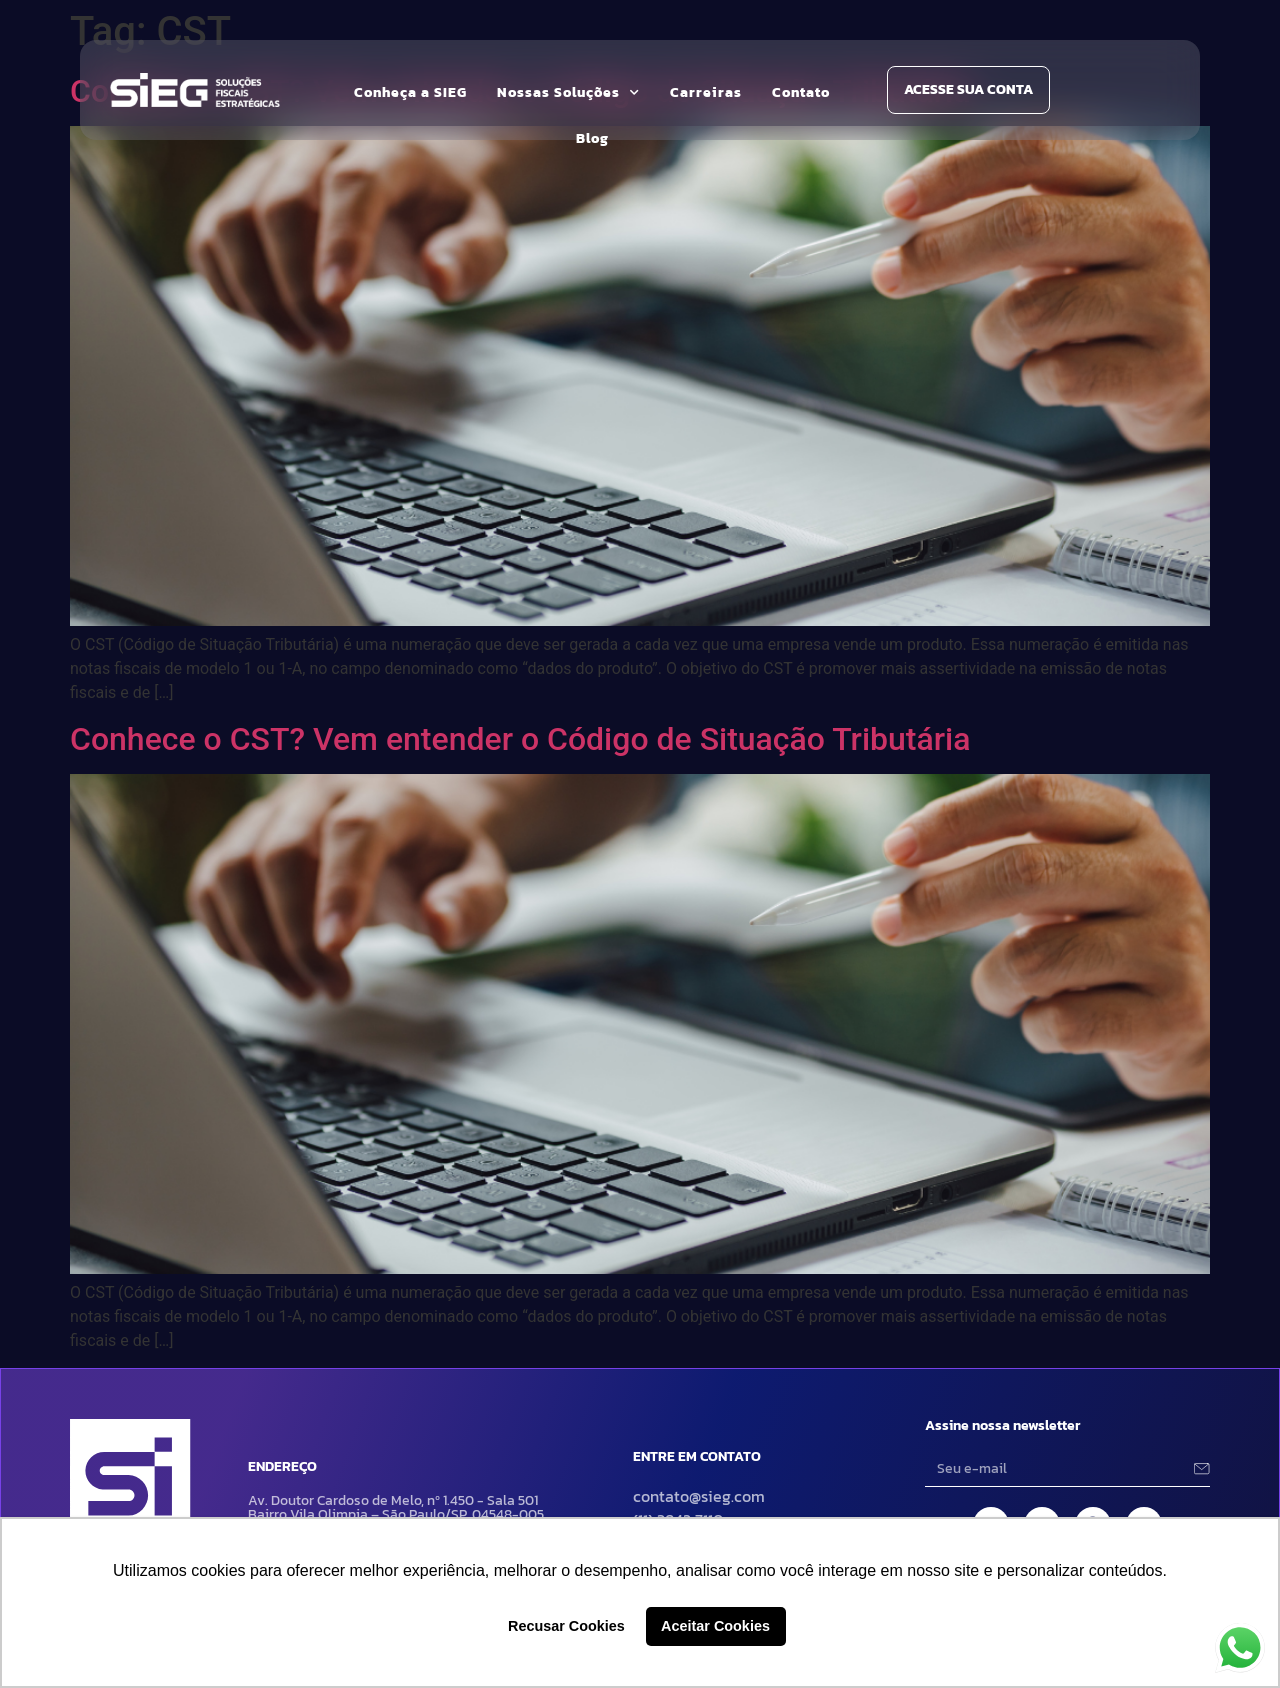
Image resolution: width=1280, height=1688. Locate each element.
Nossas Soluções (568, 93)
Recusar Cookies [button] (566, 1626)
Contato (801, 92)
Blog (592, 138)
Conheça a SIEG (410, 92)
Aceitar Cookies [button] (715, 1626)
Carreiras (706, 92)
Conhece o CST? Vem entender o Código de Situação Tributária (520, 739)
